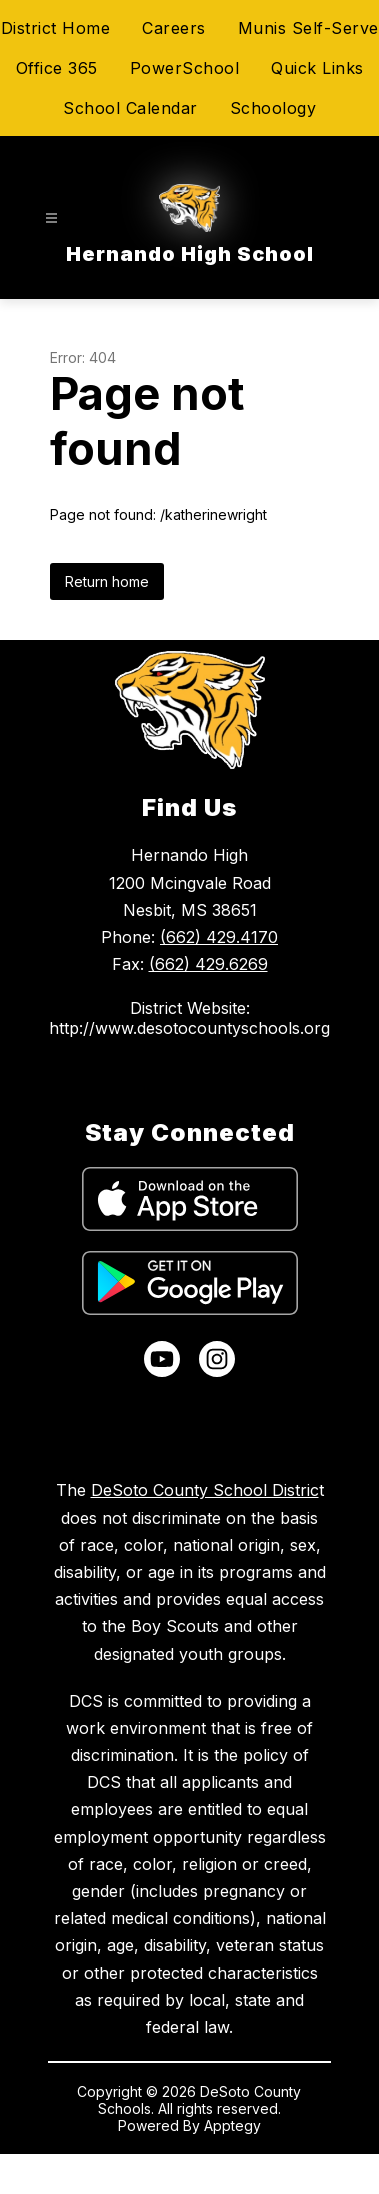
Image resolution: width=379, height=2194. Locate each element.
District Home (56, 28)
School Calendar (130, 108)
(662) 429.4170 (219, 937)
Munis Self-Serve (308, 28)
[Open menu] (51, 218)
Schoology (273, 108)
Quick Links (317, 68)
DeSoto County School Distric (205, 1490)
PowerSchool (185, 68)
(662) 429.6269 (208, 964)
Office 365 (57, 68)
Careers (174, 28)
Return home (107, 581)
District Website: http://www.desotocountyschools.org (189, 1018)
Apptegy (232, 2125)
